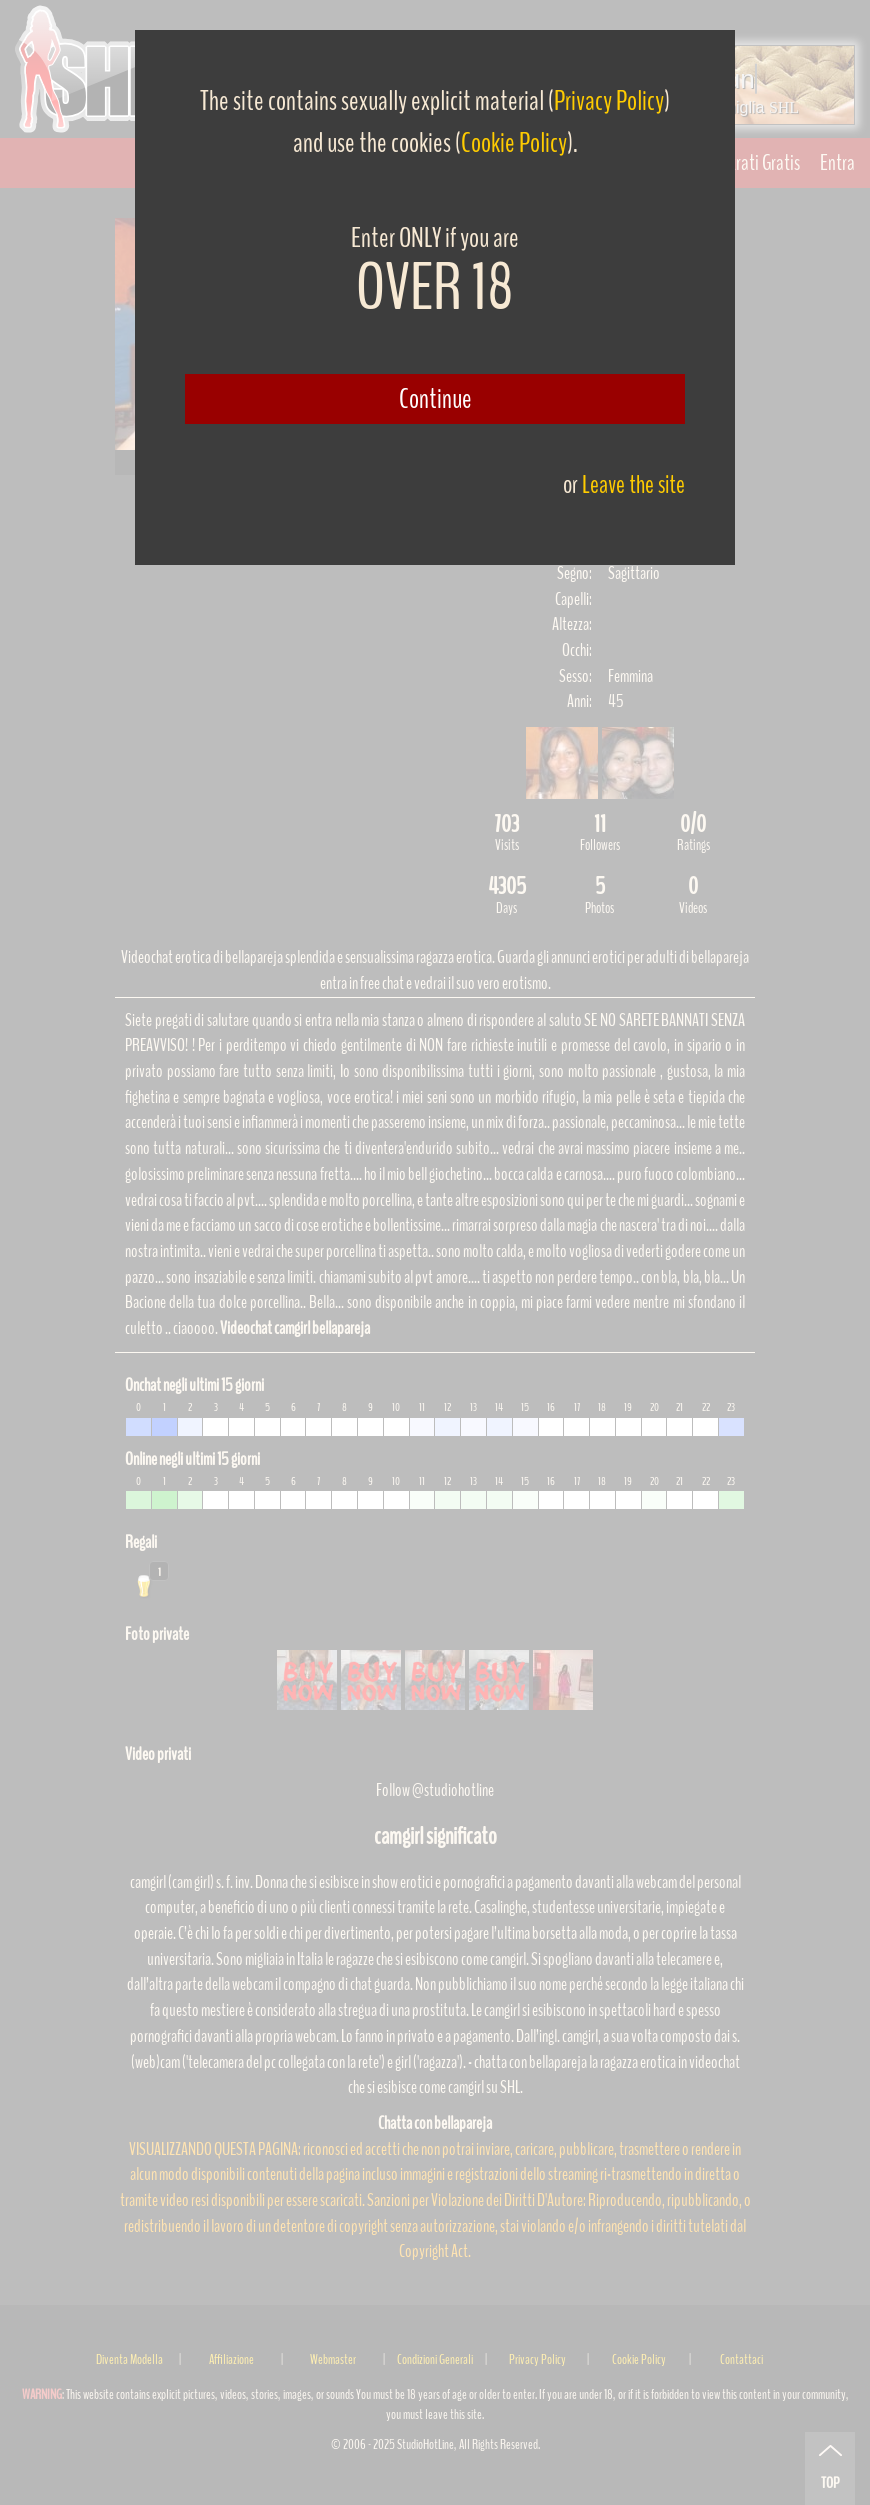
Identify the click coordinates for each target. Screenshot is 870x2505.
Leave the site (633, 484)
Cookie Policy (514, 143)
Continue (435, 399)
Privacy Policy (609, 101)
